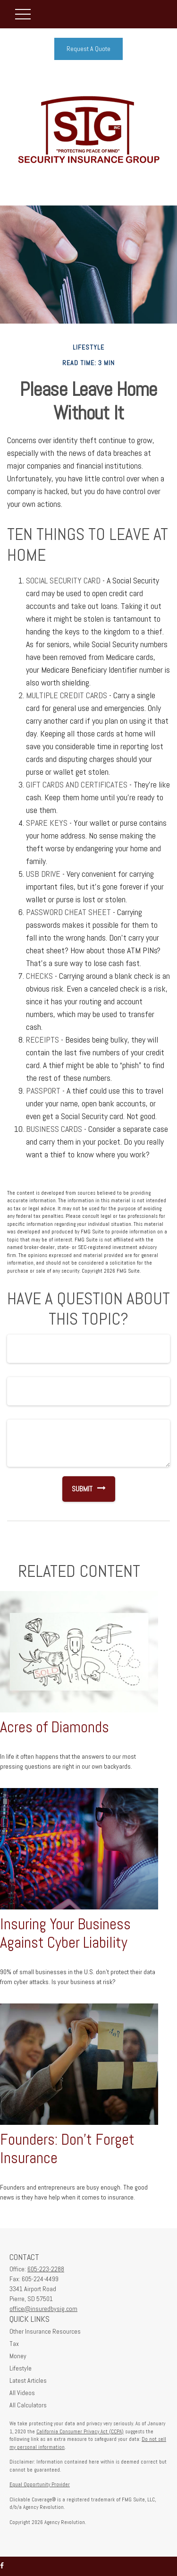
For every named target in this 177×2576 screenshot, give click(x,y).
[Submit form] (77, 1489)
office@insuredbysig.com (43, 2308)
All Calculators (28, 2405)
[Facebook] (2, 2566)
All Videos (22, 2392)
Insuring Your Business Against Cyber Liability (65, 1933)
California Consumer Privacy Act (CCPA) (80, 2431)
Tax (14, 2343)
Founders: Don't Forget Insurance (67, 2149)
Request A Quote (88, 48)
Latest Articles (28, 2380)
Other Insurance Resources (45, 2331)
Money (17, 2356)
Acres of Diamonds (54, 1727)
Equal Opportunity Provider (39, 2484)
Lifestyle (20, 2368)
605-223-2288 (45, 2269)
